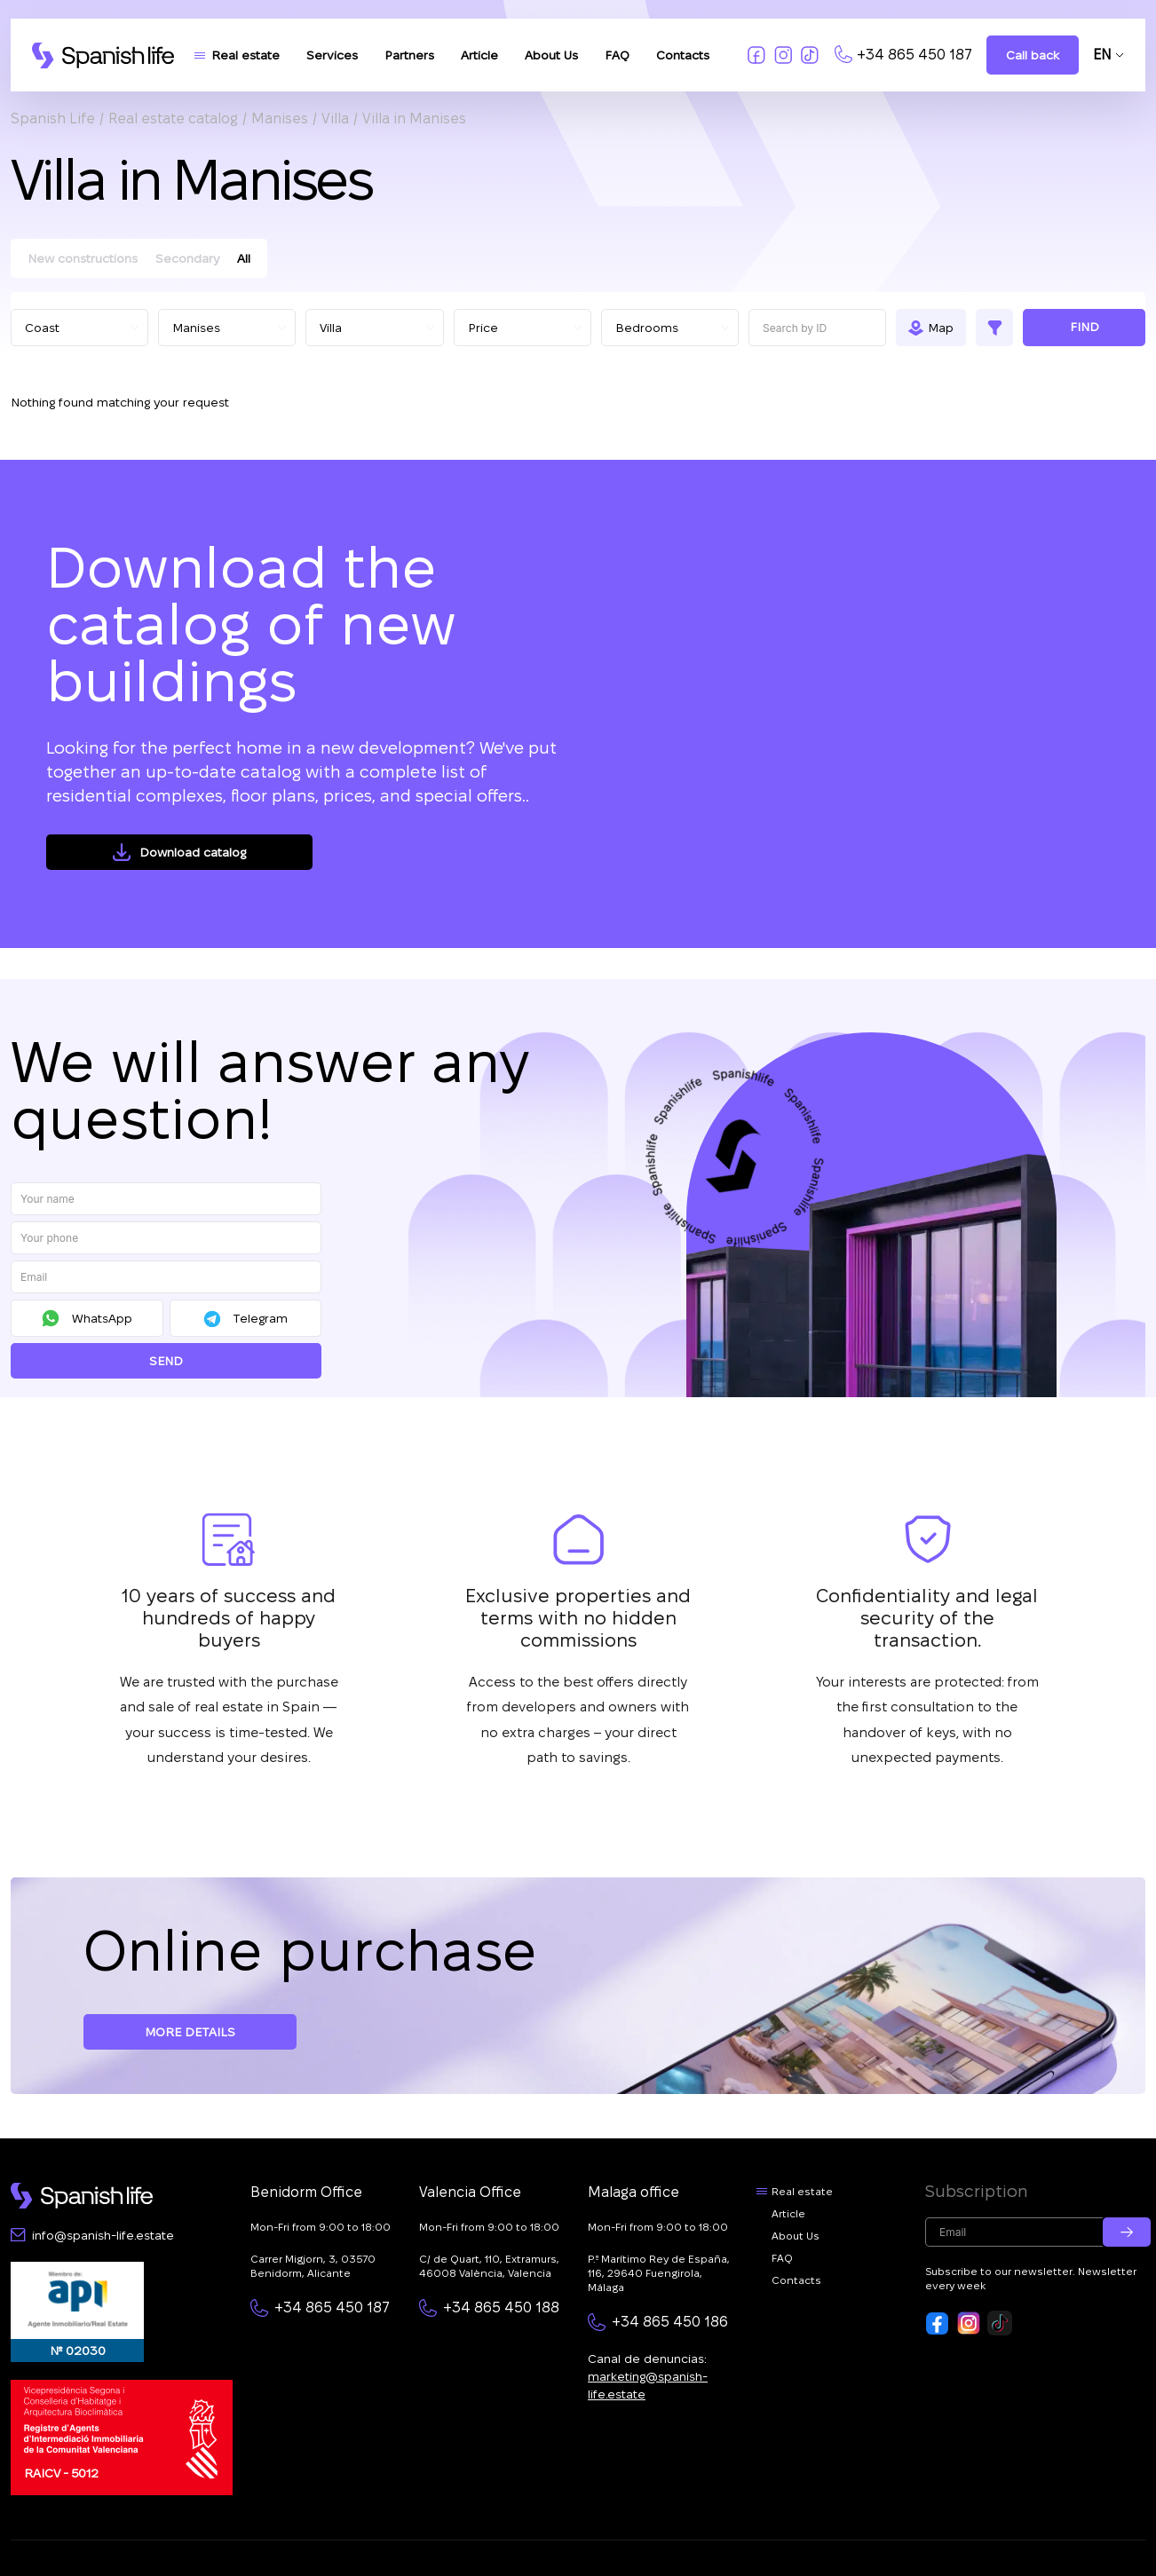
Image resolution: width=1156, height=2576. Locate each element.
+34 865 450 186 (670, 2321)
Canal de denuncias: (648, 2376)
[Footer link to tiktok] (999, 2323)
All (243, 258)
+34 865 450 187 (914, 54)
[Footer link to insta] (968, 2323)
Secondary (187, 258)
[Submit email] (1127, 2232)
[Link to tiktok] (809, 55)
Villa (335, 118)
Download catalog (192, 852)
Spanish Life (53, 118)
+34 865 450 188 (501, 2307)
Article (479, 55)
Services (332, 55)
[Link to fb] (756, 55)
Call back (1032, 55)
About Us (551, 55)
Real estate (245, 55)
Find (1084, 327)
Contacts (682, 55)
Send (166, 1361)
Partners (409, 55)
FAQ (617, 55)
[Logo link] (103, 55)
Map (941, 327)
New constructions (83, 258)
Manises (279, 118)
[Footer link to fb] (937, 2323)
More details (190, 2032)
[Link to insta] (783, 55)
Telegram (260, 1318)
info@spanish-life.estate (103, 2235)
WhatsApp (102, 1318)
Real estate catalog (173, 118)
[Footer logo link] (82, 2196)
